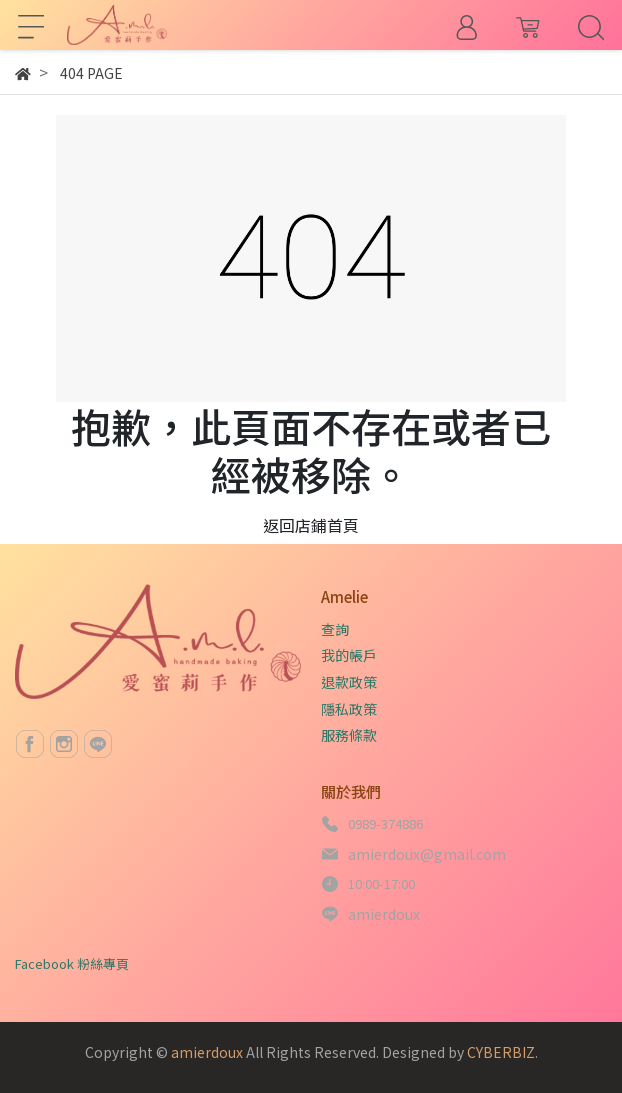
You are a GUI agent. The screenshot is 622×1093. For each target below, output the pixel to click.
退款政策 (349, 682)
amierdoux (384, 914)
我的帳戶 (349, 655)
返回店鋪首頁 (311, 525)
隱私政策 (349, 709)
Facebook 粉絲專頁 (72, 963)
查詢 (335, 629)
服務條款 (349, 735)
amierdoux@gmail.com (427, 854)
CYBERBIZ (501, 1052)
